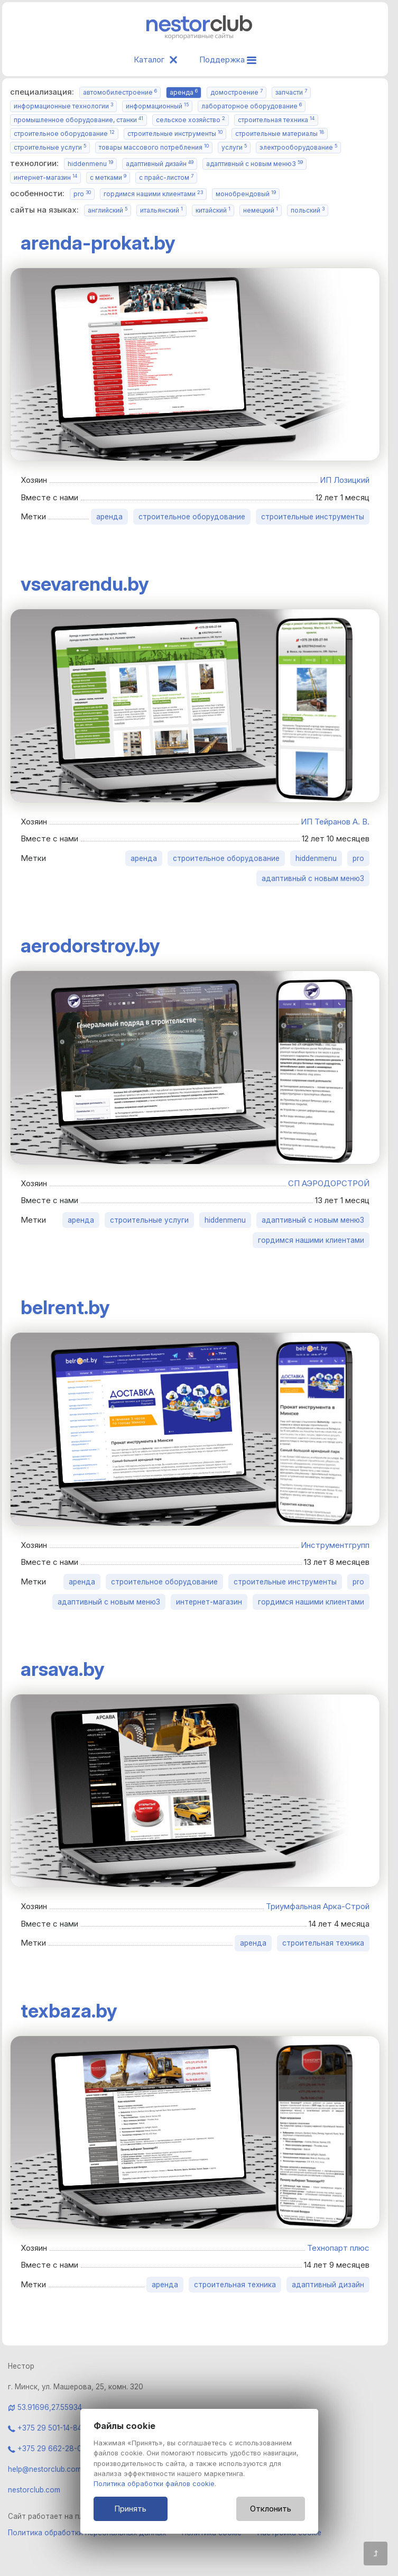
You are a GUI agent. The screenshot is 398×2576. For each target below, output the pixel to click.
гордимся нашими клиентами (153, 193)
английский (107, 210)
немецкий (260, 210)
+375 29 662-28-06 (47, 2448)
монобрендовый (246, 193)
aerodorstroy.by (90, 945)
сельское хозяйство (190, 119)
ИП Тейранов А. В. (335, 822)
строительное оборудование (64, 133)
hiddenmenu (90, 163)
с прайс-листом (166, 177)
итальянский (161, 210)
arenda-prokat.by (98, 242)
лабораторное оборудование (251, 106)
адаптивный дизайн (159, 163)
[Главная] (199, 37)
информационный (157, 106)
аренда (184, 92)
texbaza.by (69, 2010)
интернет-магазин (45, 177)
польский (308, 210)
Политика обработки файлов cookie (154, 2484)
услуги (234, 147)
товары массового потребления (154, 147)
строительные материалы (279, 133)
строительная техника (276, 119)
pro (82, 193)
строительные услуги (50, 147)
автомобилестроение (120, 92)
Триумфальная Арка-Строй (317, 1906)
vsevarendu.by (85, 583)
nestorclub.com (34, 2490)
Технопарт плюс (338, 2248)
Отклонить (270, 2509)
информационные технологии (63, 106)
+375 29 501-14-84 (45, 2428)
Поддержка (227, 59)
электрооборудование (298, 147)
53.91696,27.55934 (49, 2407)
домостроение (236, 92)
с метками (108, 177)
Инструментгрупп (335, 1545)
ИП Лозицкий (344, 480)
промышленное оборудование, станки (78, 119)
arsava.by (63, 1669)
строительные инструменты (175, 133)
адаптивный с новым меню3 (254, 163)
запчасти (291, 92)
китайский (213, 210)
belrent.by (65, 1307)
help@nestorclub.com (44, 2469)
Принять (130, 2509)
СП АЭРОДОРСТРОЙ (328, 1183)
